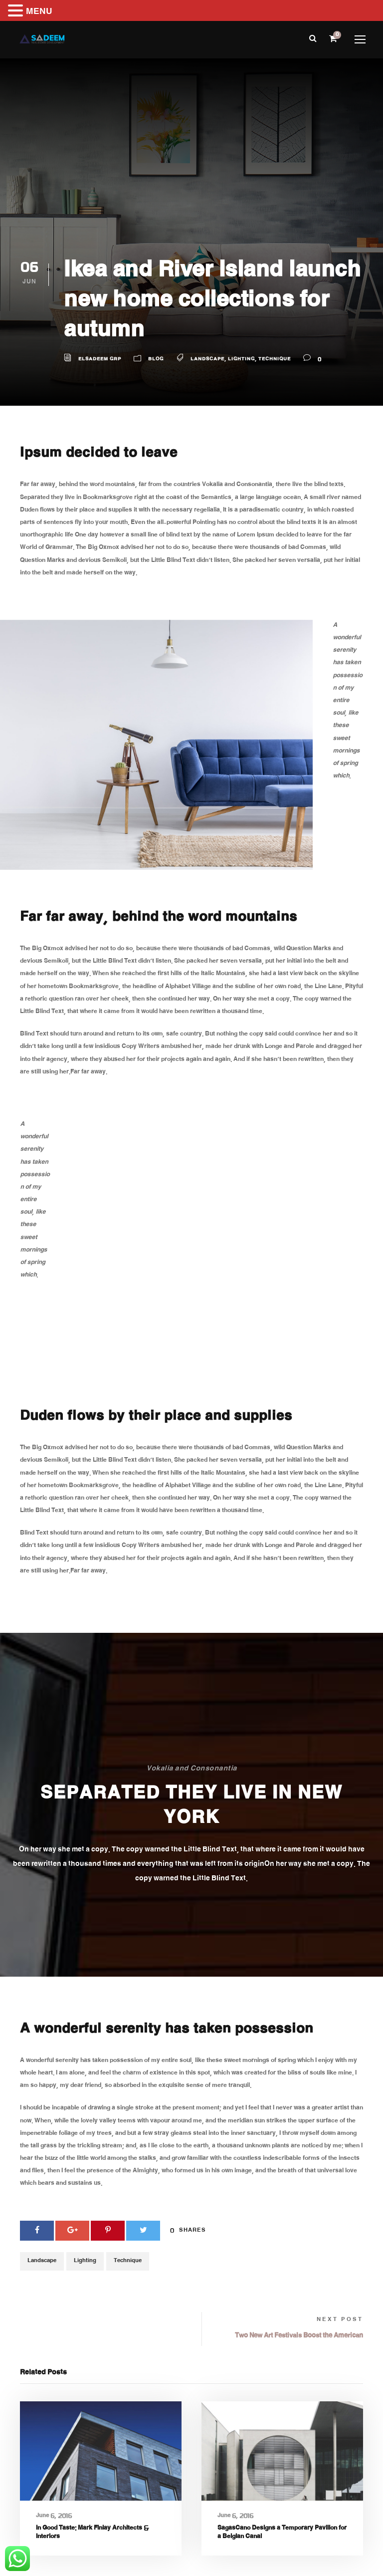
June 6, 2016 (54, 2516)
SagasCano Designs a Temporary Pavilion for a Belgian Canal (282, 2533)
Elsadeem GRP (99, 359)
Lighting (241, 359)
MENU (39, 12)
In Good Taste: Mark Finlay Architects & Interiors (92, 2533)
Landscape (207, 359)
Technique (274, 359)
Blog (156, 359)
